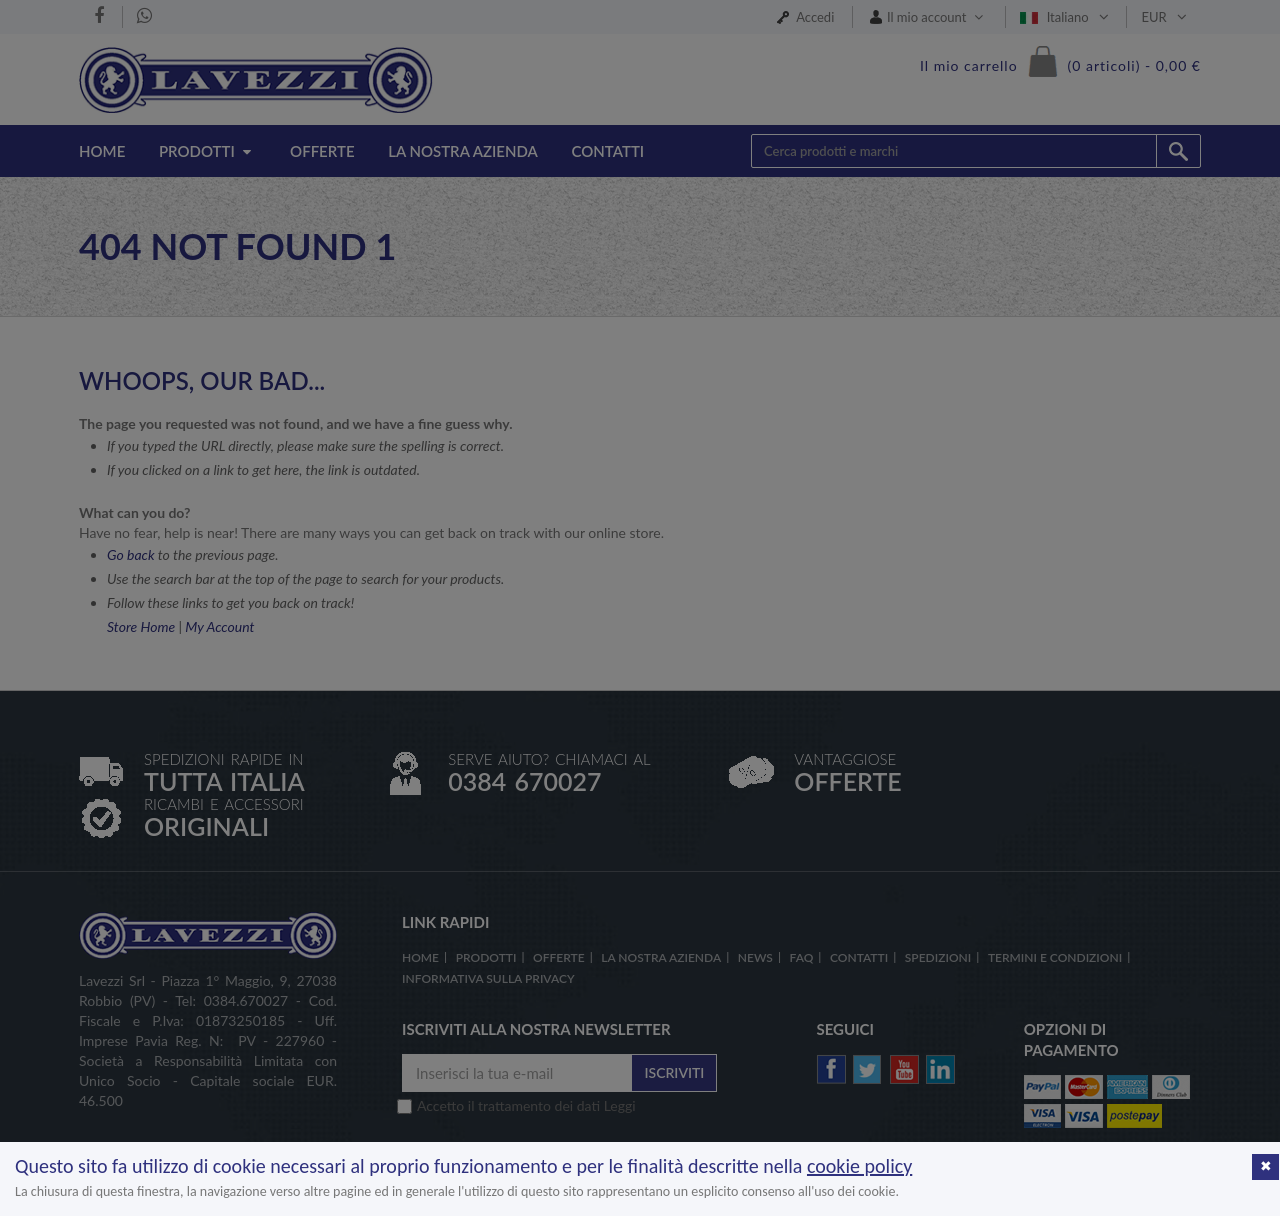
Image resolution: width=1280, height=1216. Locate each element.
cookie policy (859, 1166)
